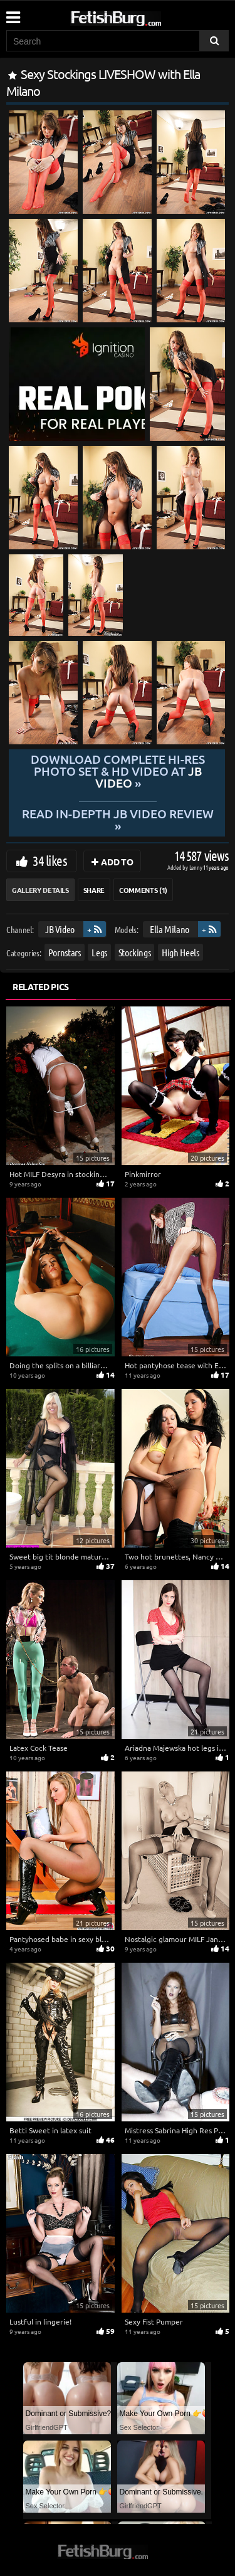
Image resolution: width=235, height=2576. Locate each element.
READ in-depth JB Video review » (117, 819)
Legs (99, 952)
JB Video (60, 929)
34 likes (50, 860)
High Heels (180, 952)
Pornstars (64, 952)
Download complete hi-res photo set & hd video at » (117, 771)
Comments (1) (143, 890)
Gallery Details (40, 890)
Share (94, 890)
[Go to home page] (139, 16)
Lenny (196, 867)
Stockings (134, 952)
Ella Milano (169, 929)
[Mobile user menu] (12, 13)
